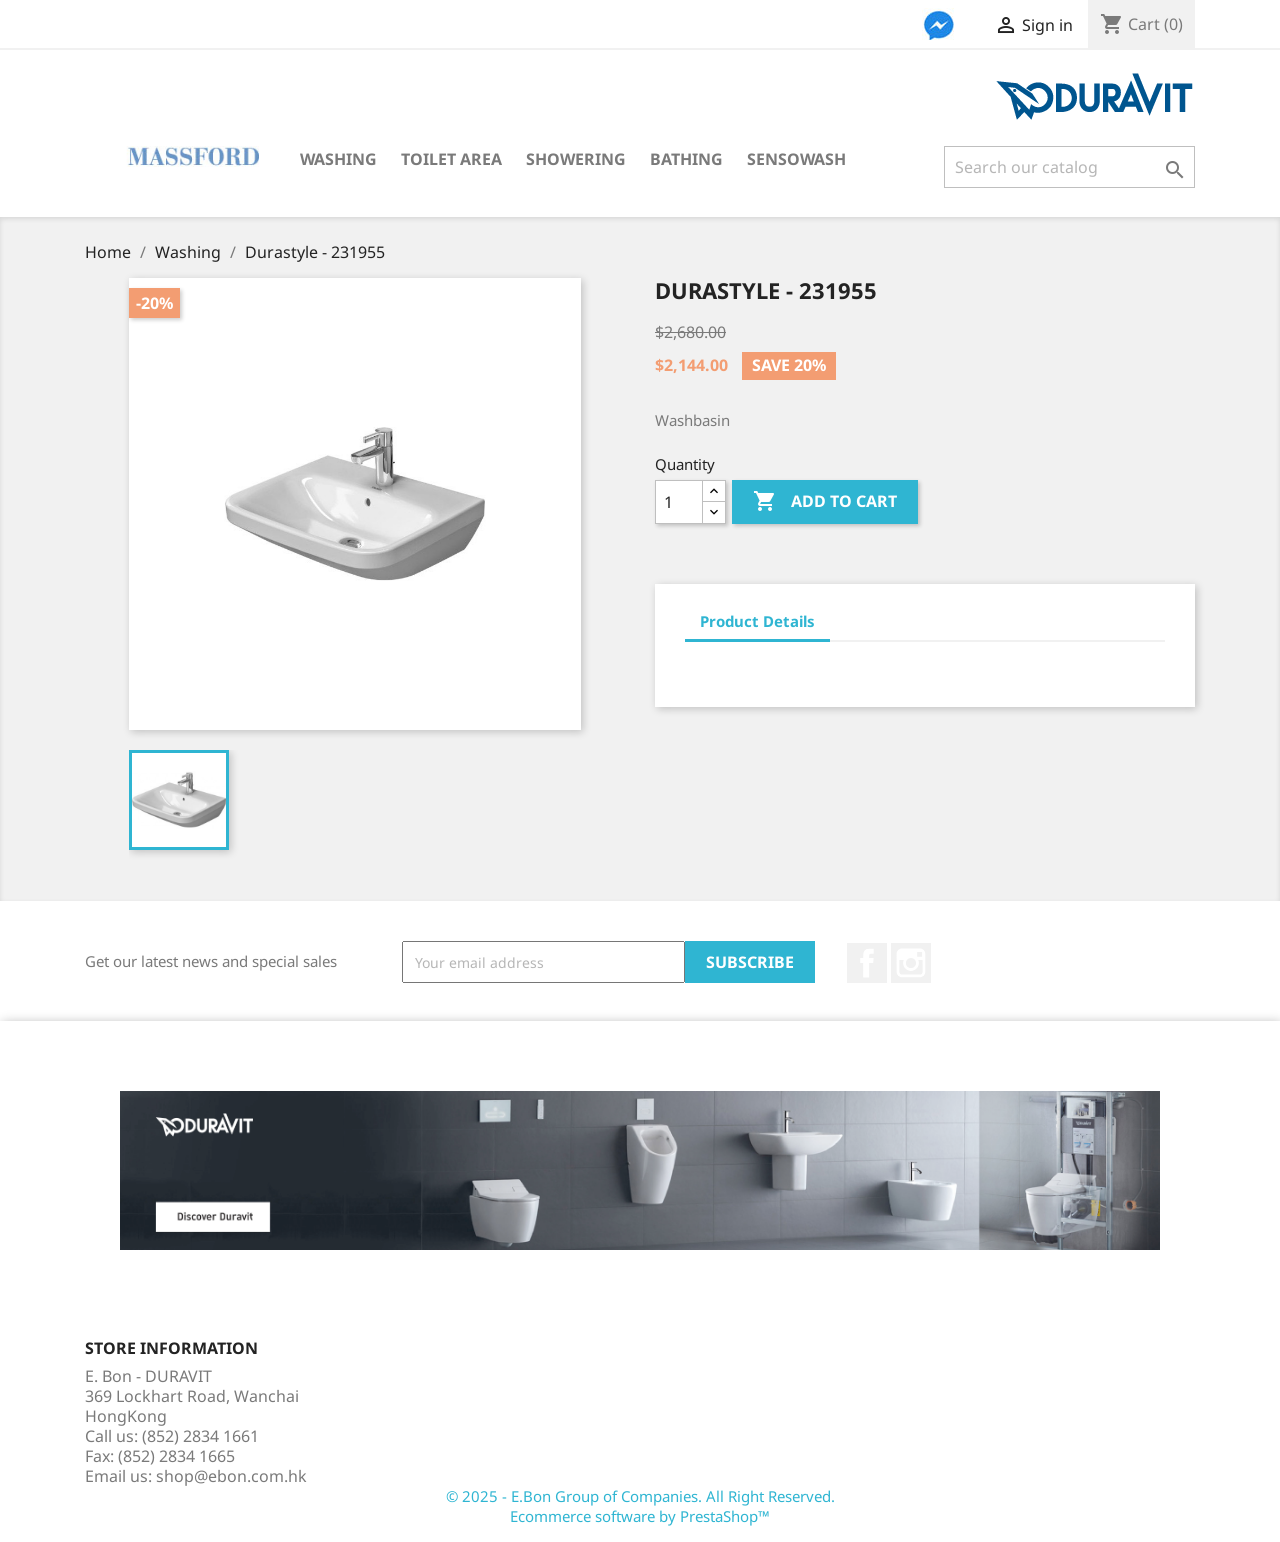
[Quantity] (679, 502)
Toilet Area (451, 159)
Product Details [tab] (757, 621)
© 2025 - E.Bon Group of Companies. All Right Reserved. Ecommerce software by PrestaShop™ (640, 1506)
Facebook (867, 963)
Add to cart (825, 502)
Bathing (686, 159)
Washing (338, 159)
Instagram (911, 963)
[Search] (1069, 167)
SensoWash (796, 159)
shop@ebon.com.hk (231, 1476)
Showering (576, 159)
